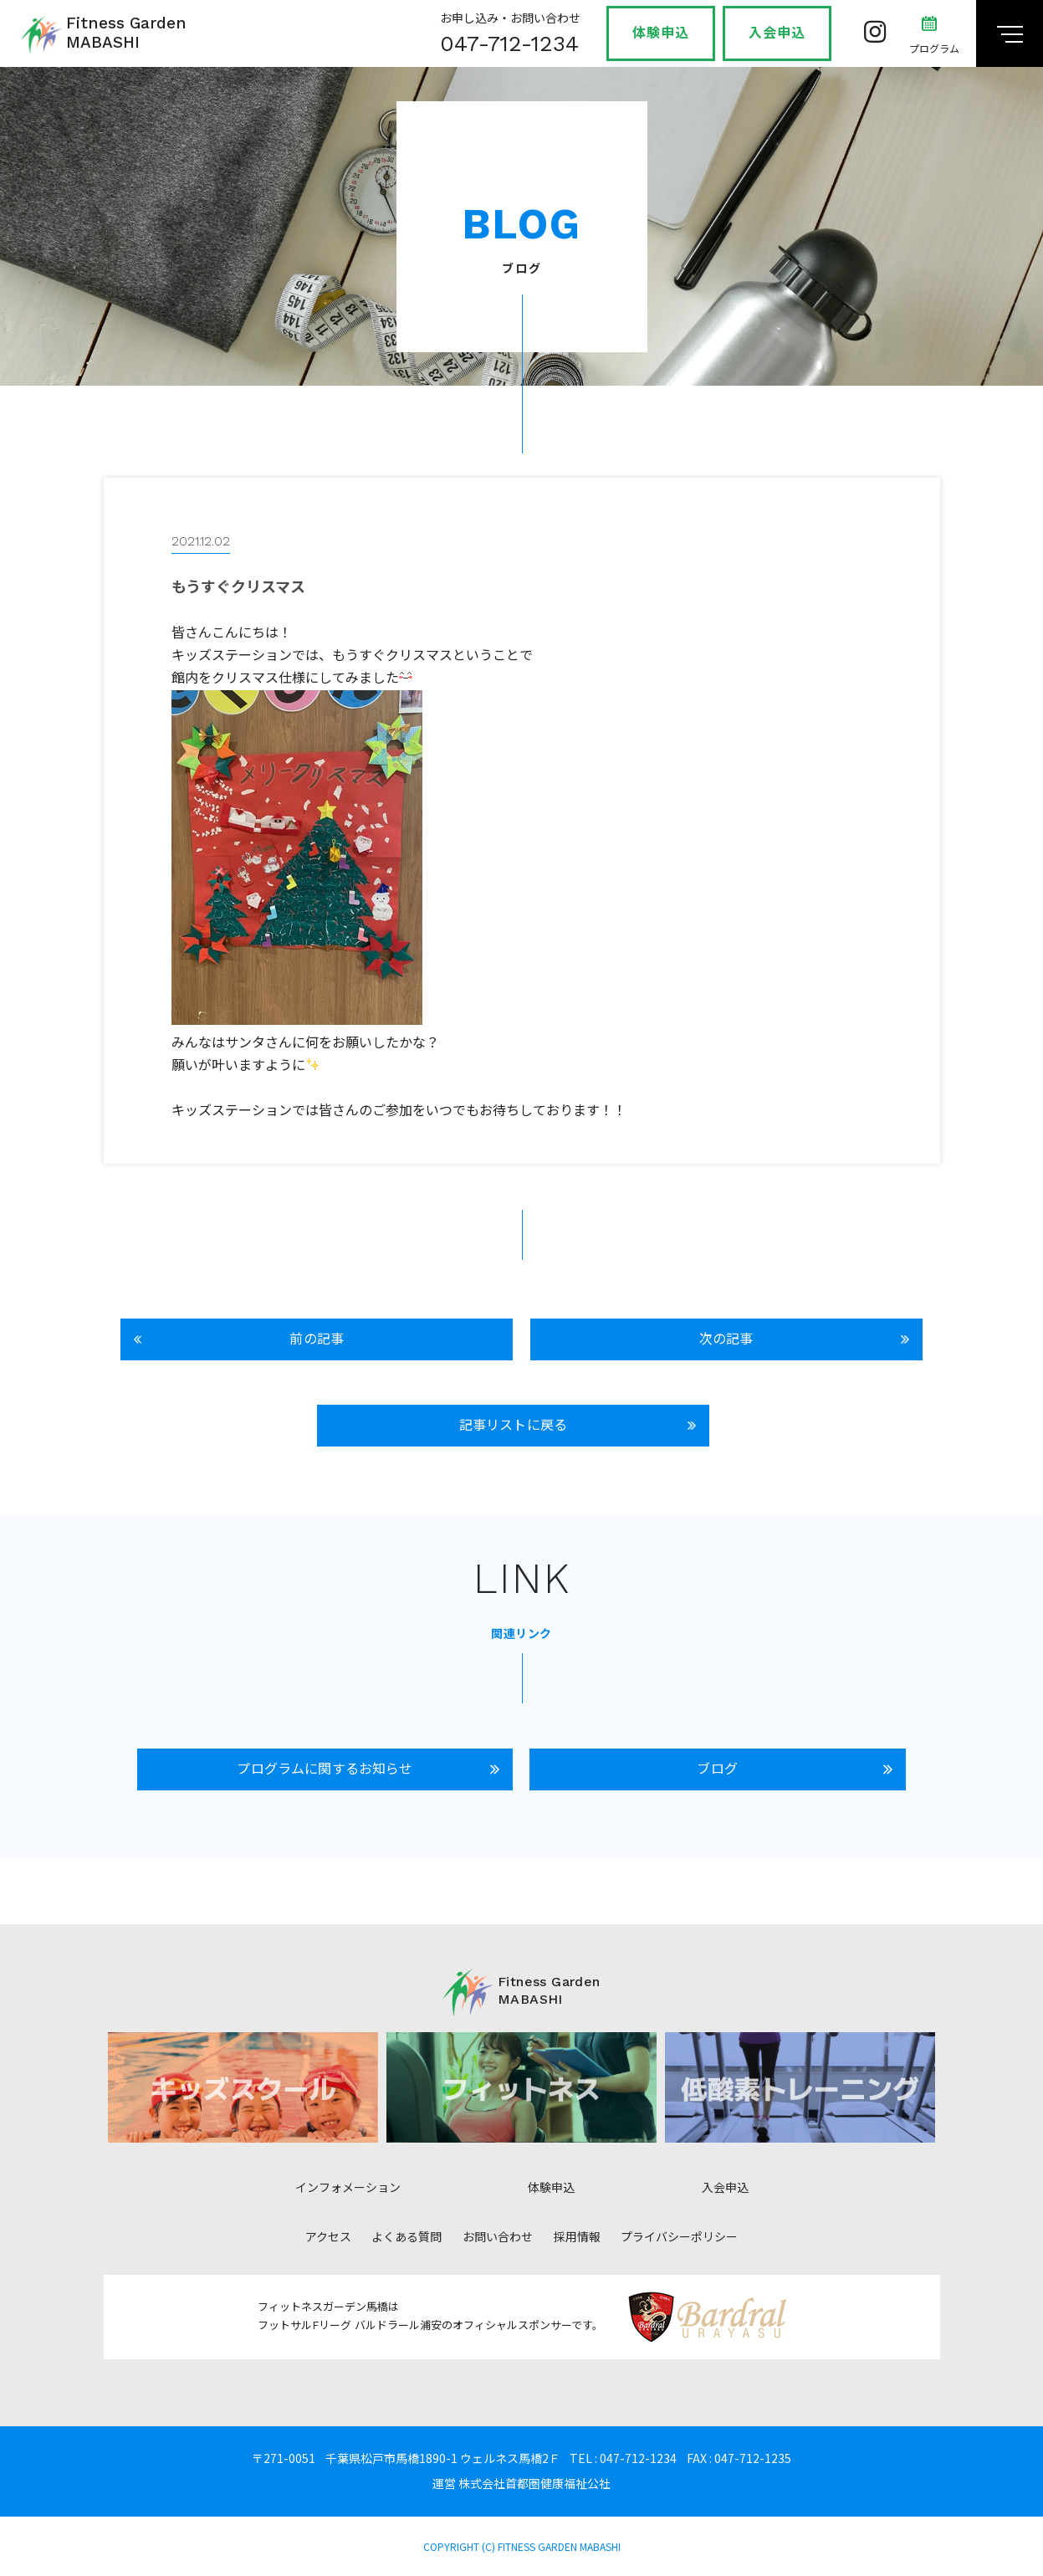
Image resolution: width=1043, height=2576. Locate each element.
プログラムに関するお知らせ (324, 1769)
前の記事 (316, 1339)
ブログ (717, 1769)
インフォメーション (348, 2187)
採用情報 (577, 2237)
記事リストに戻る (513, 1425)
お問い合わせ (498, 2237)
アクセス (328, 2237)
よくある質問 (406, 2237)
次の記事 (726, 1339)
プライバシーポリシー (679, 2237)
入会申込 (777, 33)
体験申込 (660, 33)
